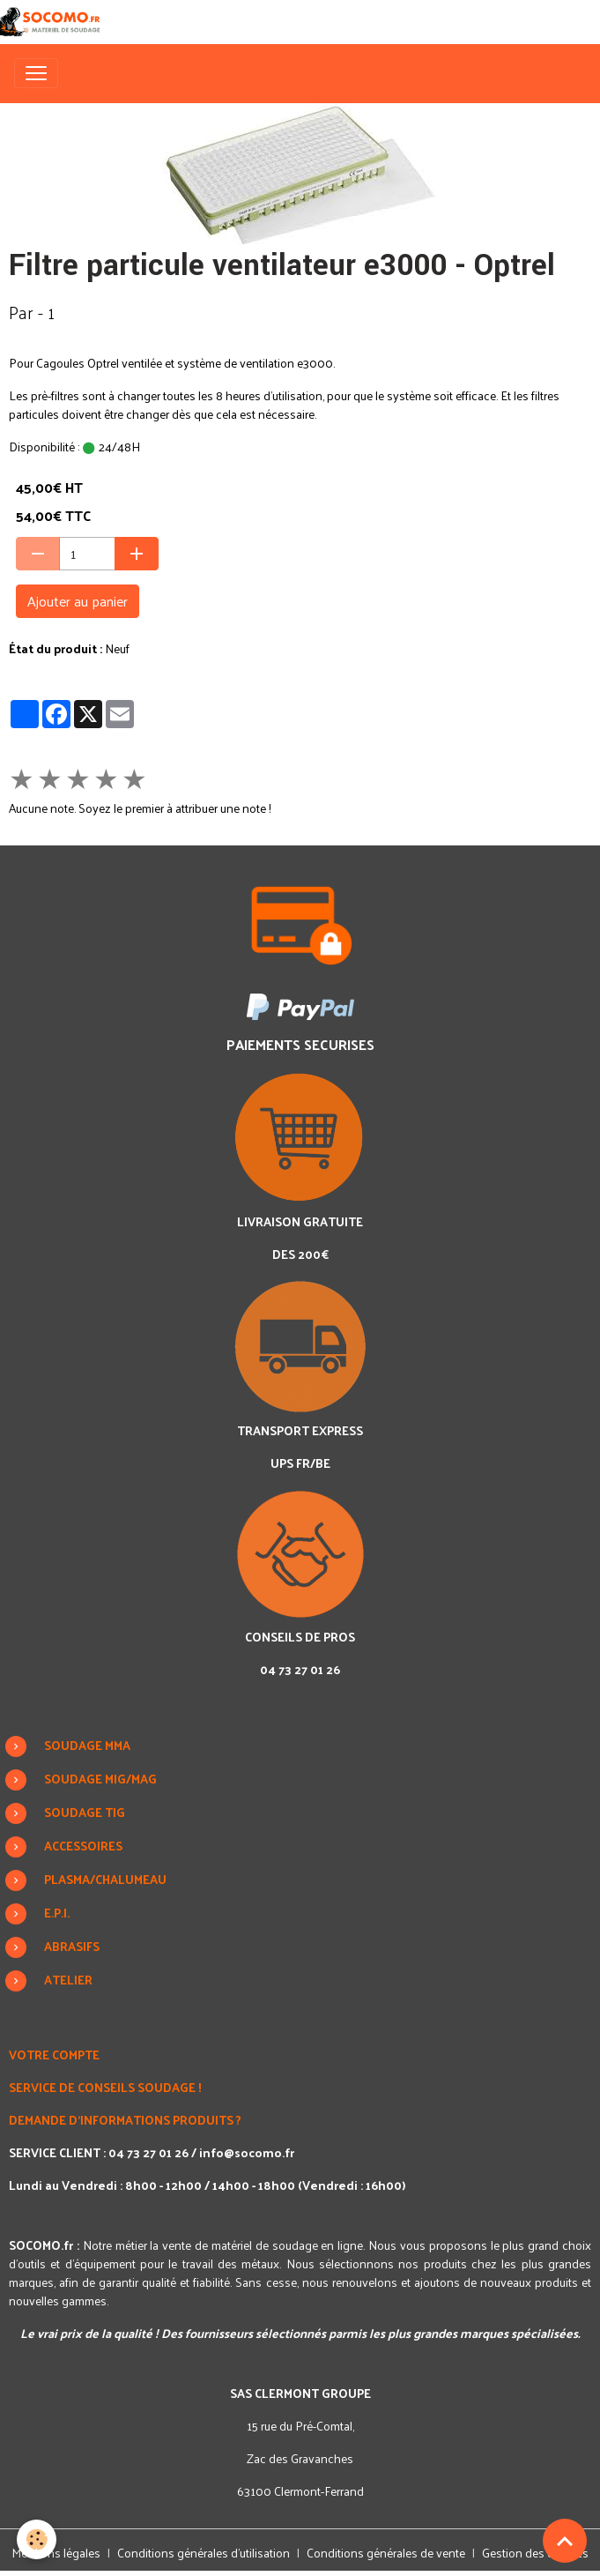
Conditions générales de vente (386, 2553)
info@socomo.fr (246, 2152)
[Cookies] (37, 2539)
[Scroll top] (565, 2541)
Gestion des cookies (535, 2552)
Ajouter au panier (77, 601)
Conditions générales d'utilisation (203, 2553)
